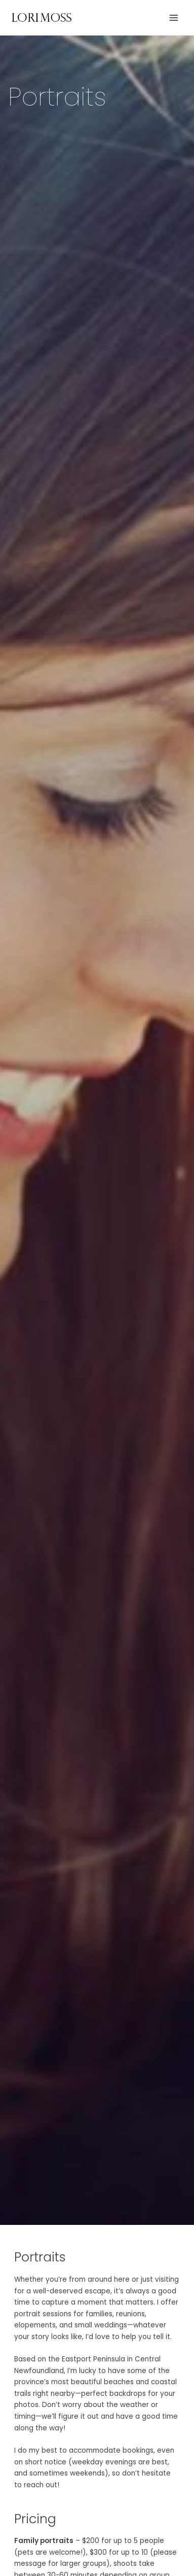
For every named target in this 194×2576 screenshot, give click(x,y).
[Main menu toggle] (174, 17)
